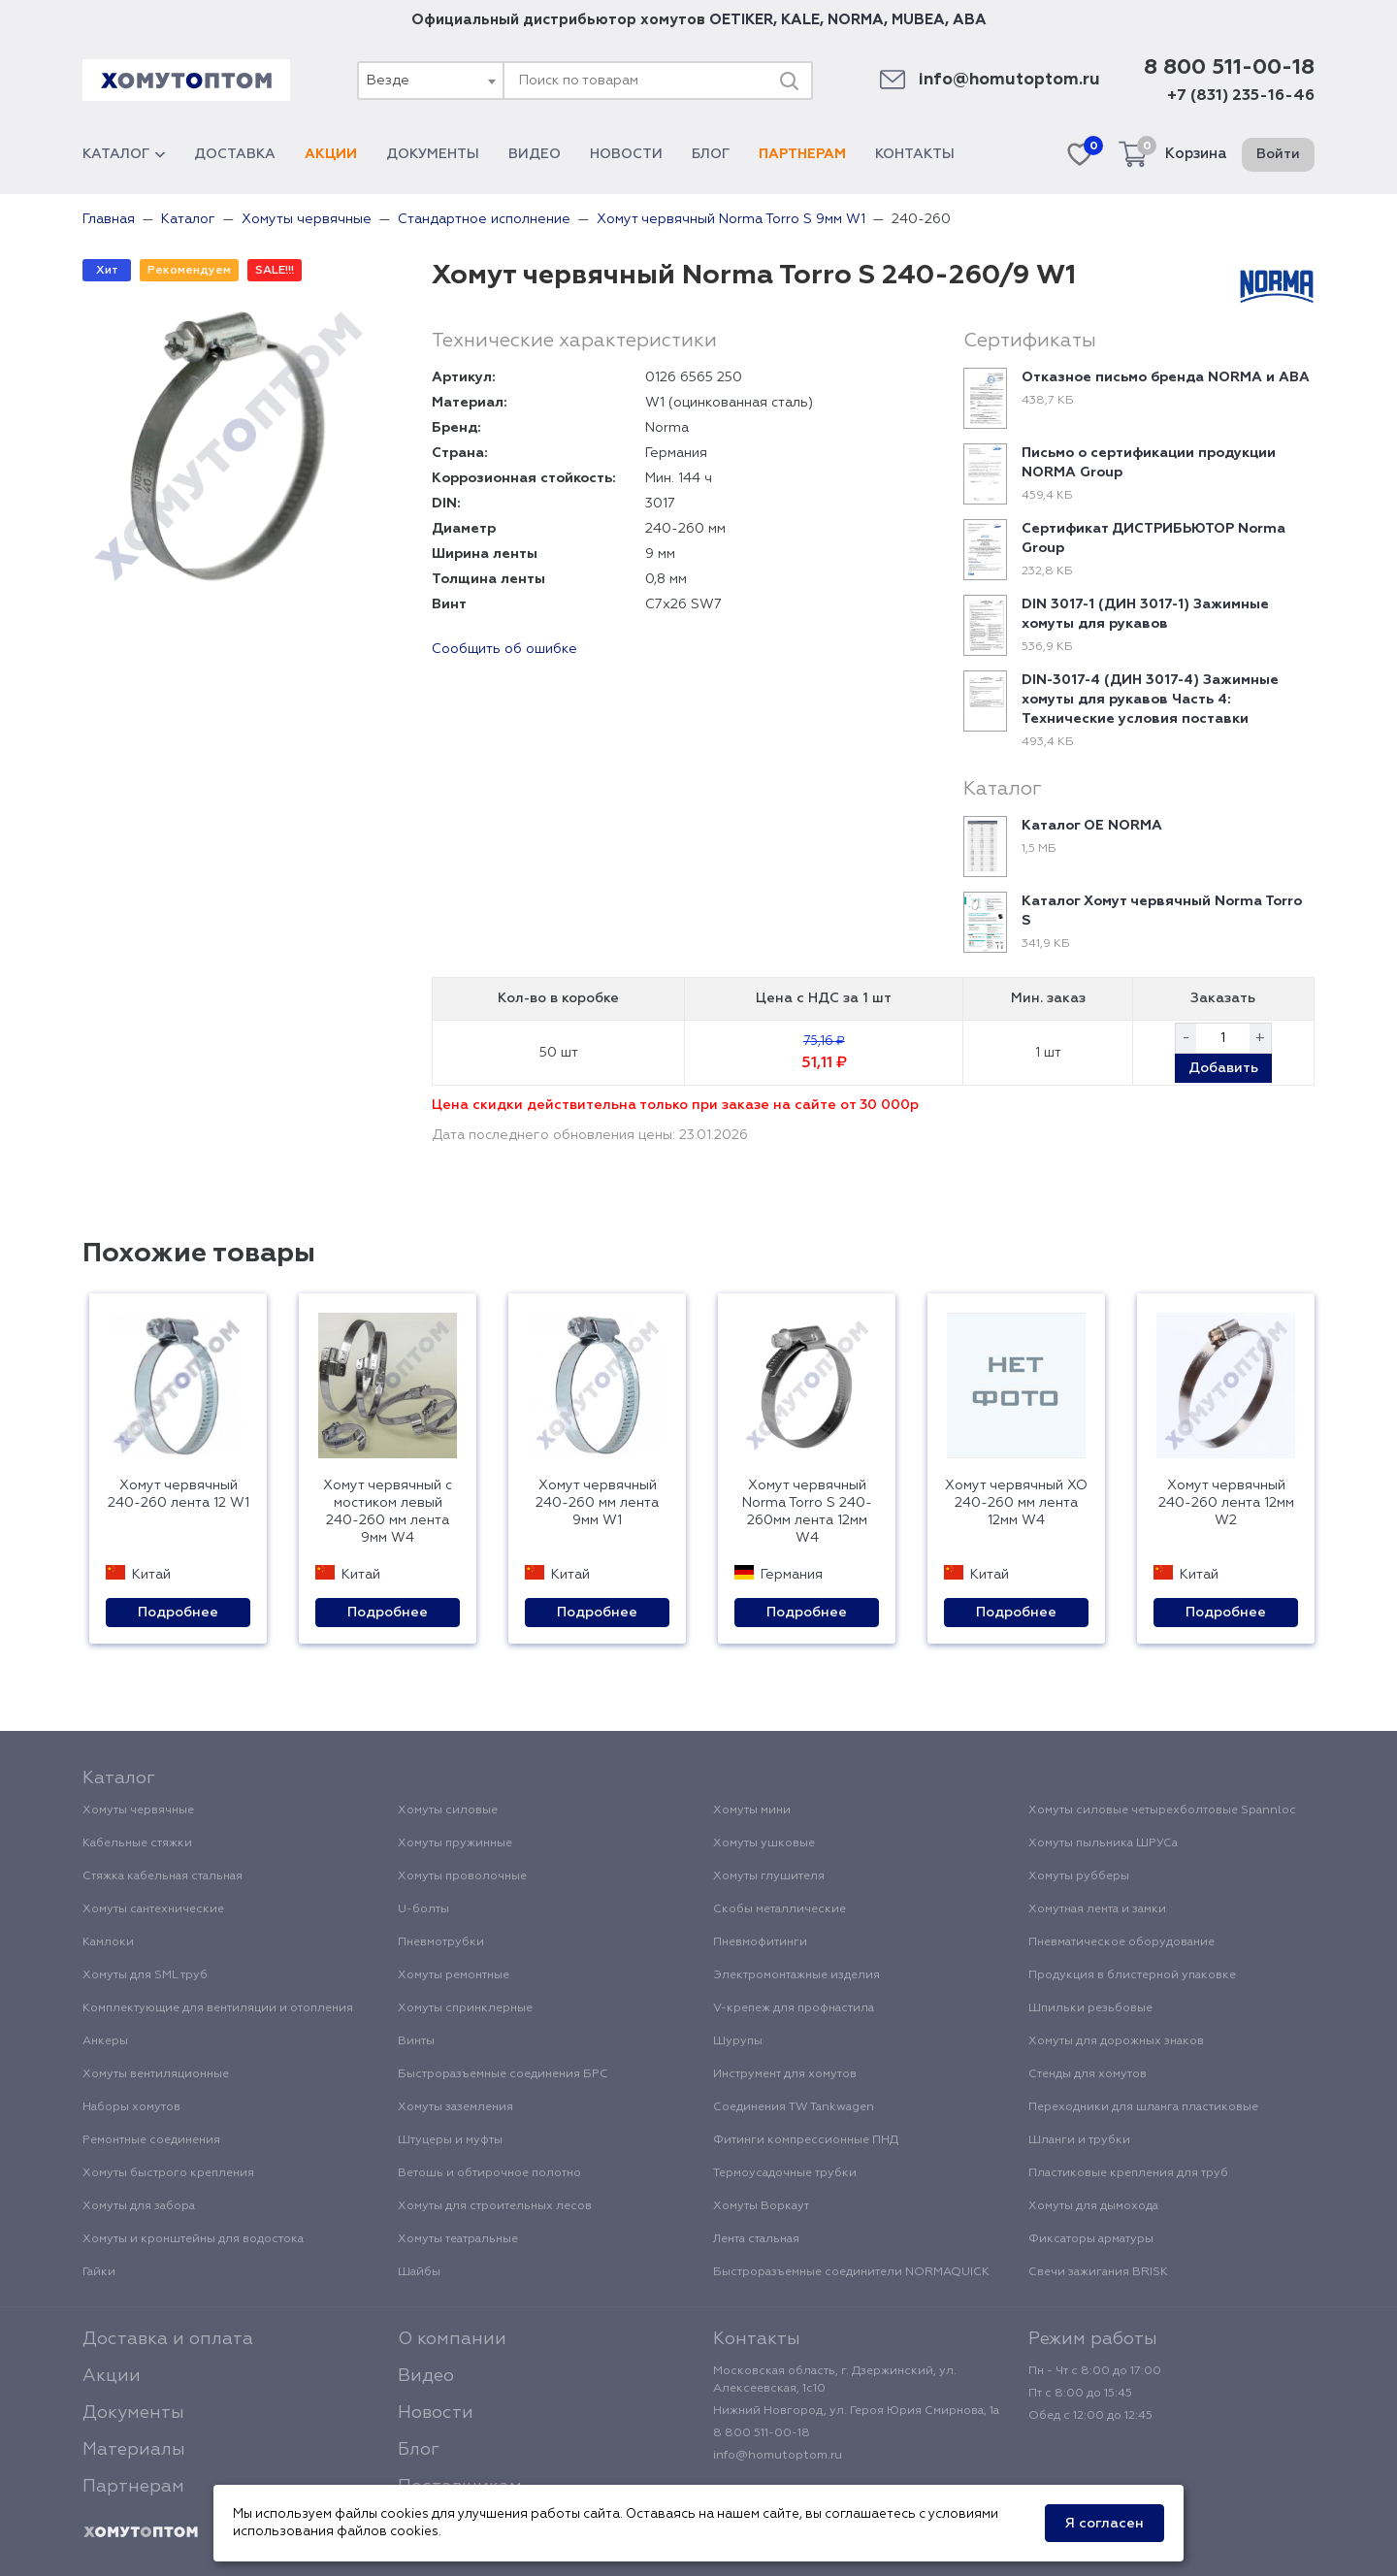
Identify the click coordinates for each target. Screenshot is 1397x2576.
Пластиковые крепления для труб (1128, 2173)
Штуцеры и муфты (450, 2140)
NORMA (856, 20)
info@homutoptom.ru (1009, 80)
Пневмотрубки (441, 1942)
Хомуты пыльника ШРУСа (1103, 1843)
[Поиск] (788, 80)
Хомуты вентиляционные (155, 2074)
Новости (626, 154)
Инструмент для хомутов (785, 2074)
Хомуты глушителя (769, 1876)
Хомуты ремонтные (453, 1975)
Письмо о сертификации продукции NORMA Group (1149, 462)
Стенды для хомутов (1087, 2074)
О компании (452, 2339)
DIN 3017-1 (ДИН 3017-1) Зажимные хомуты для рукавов (1145, 614)
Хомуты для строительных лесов (495, 2206)
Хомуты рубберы (1078, 1876)
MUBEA (918, 20)
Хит (107, 271)
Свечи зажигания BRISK (1098, 2272)
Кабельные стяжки (137, 1843)
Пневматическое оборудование (1121, 1942)
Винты (416, 2041)
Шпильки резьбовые (1090, 2008)
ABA (970, 20)
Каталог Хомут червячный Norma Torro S (1162, 911)
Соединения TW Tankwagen (793, 2107)
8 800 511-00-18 (1229, 68)
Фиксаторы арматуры (1090, 2239)
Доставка (235, 154)
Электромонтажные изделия (796, 1975)
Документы (432, 154)
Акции (331, 154)
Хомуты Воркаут (761, 2206)
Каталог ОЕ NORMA (1092, 825)
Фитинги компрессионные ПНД (805, 2140)
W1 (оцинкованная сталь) (729, 402)
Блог (711, 154)
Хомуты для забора (138, 2206)
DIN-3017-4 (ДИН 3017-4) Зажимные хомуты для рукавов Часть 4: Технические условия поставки (1150, 699)
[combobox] (430, 80)
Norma (667, 428)
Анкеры (105, 2041)
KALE (800, 20)
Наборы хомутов (131, 2107)
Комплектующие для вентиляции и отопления (217, 2008)
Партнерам (802, 154)
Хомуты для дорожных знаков (1116, 2041)
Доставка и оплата (167, 2339)
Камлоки (108, 1942)
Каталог (123, 154)
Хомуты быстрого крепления (168, 2173)
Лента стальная (756, 2239)
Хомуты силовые (448, 1810)
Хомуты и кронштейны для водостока (193, 2239)
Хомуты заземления (455, 2107)
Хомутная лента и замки (1097, 1909)
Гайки (98, 2272)
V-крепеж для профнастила (793, 2008)
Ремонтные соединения (151, 2140)
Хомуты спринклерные (465, 2008)
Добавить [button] (1223, 1068)
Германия (676, 453)
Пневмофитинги (760, 1942)
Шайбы (419, 2272)
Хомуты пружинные (455, 1843)
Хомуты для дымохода (1093, 2206)
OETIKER (741, 20)
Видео (534, 154)
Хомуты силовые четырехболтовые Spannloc (1162, 1810)
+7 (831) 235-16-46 (1241, 96)
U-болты (423, 1909)
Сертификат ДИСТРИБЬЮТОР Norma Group (1153, 538)
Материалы (133, 2450)
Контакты (915, 154)
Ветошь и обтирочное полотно (489, 2173)
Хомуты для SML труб (145, 1975)
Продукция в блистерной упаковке (1132, 1975)
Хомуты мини (752, 1810)
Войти (1278, 154)
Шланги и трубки (1079, 2140)
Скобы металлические (779, 1909)
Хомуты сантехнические (153, 1909)
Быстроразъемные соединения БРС (503, 2074)
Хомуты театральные (458, 2239)
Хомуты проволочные (462, 1876)
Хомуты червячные (138, 1810)
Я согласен (1104, 2523)
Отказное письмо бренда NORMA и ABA (1166, 377)
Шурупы (738, 2041)
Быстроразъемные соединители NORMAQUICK (851, 2272)
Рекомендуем (189, 271)
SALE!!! (274, 271)
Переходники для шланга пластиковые (1143, 2107)
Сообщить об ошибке (504, 649)
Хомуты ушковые (764, 1843)
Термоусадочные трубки (785, 2173)
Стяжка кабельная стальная (162, 1876)
